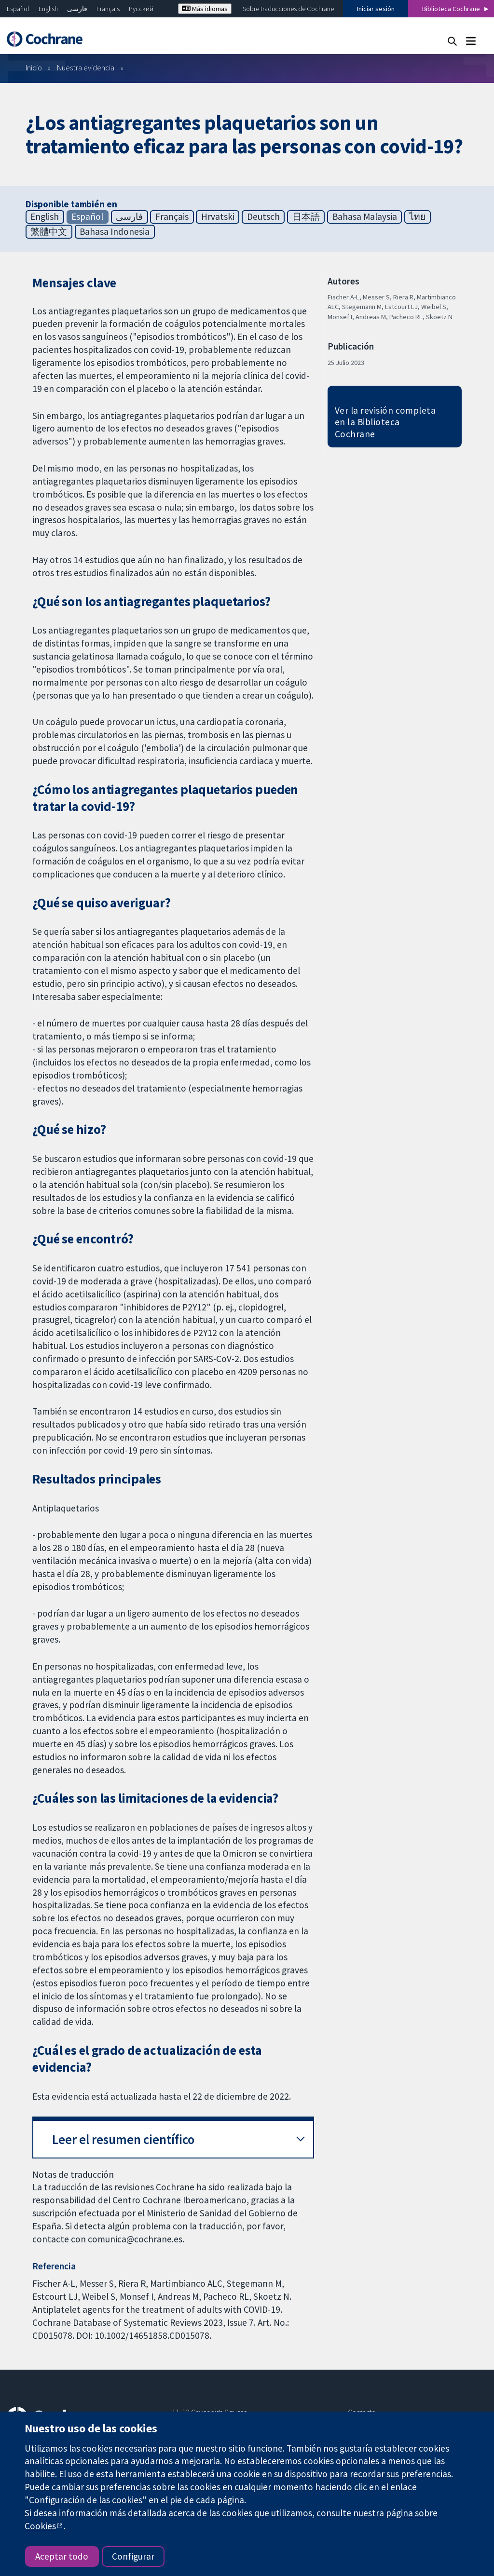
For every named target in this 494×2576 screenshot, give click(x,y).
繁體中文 (48, 231)
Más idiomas (205, 8)
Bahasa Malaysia (364, 216)
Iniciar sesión (376, 8)
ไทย (417, 216)
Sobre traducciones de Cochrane (288, 8)
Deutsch (263, 216)
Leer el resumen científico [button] (123, 2139)
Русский (141, 8)
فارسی (77, 8)
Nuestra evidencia (85, 67)
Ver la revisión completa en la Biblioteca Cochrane (385, 422)
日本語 (306, 216)
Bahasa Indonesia (115, 231)
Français (108, 8)
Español (18, 8)
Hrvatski (217, 216)
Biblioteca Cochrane (451, 8)
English (48, 8)
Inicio (34, 67)
